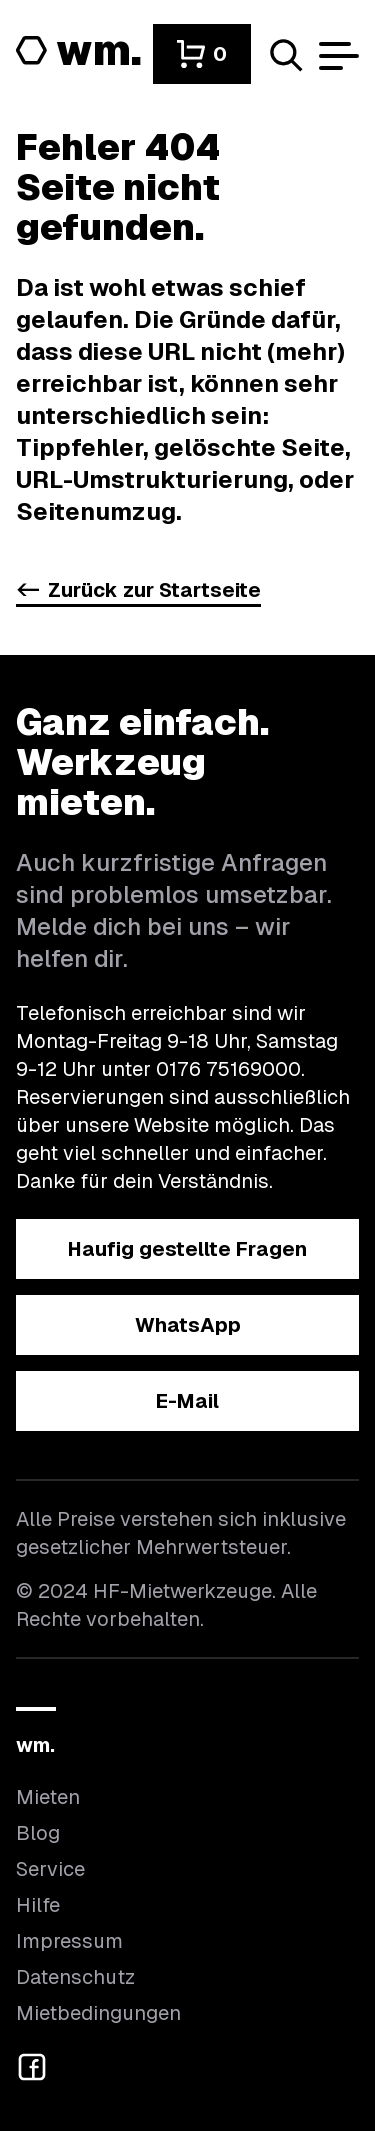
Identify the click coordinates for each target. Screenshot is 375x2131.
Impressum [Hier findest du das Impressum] (69, 1941)
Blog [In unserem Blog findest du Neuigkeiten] (38, 1833)
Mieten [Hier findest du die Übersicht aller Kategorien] (48, 1797)
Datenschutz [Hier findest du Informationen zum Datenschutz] (75, 1977)
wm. (35, 1745)
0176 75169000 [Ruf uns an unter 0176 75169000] (228, 1069)
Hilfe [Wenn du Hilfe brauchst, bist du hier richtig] (38, 1905)
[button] (202, 54)
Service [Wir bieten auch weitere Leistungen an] (50, 1869)
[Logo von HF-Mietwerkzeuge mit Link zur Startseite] (79, 52)
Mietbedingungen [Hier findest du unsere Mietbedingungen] (98, 2013)
